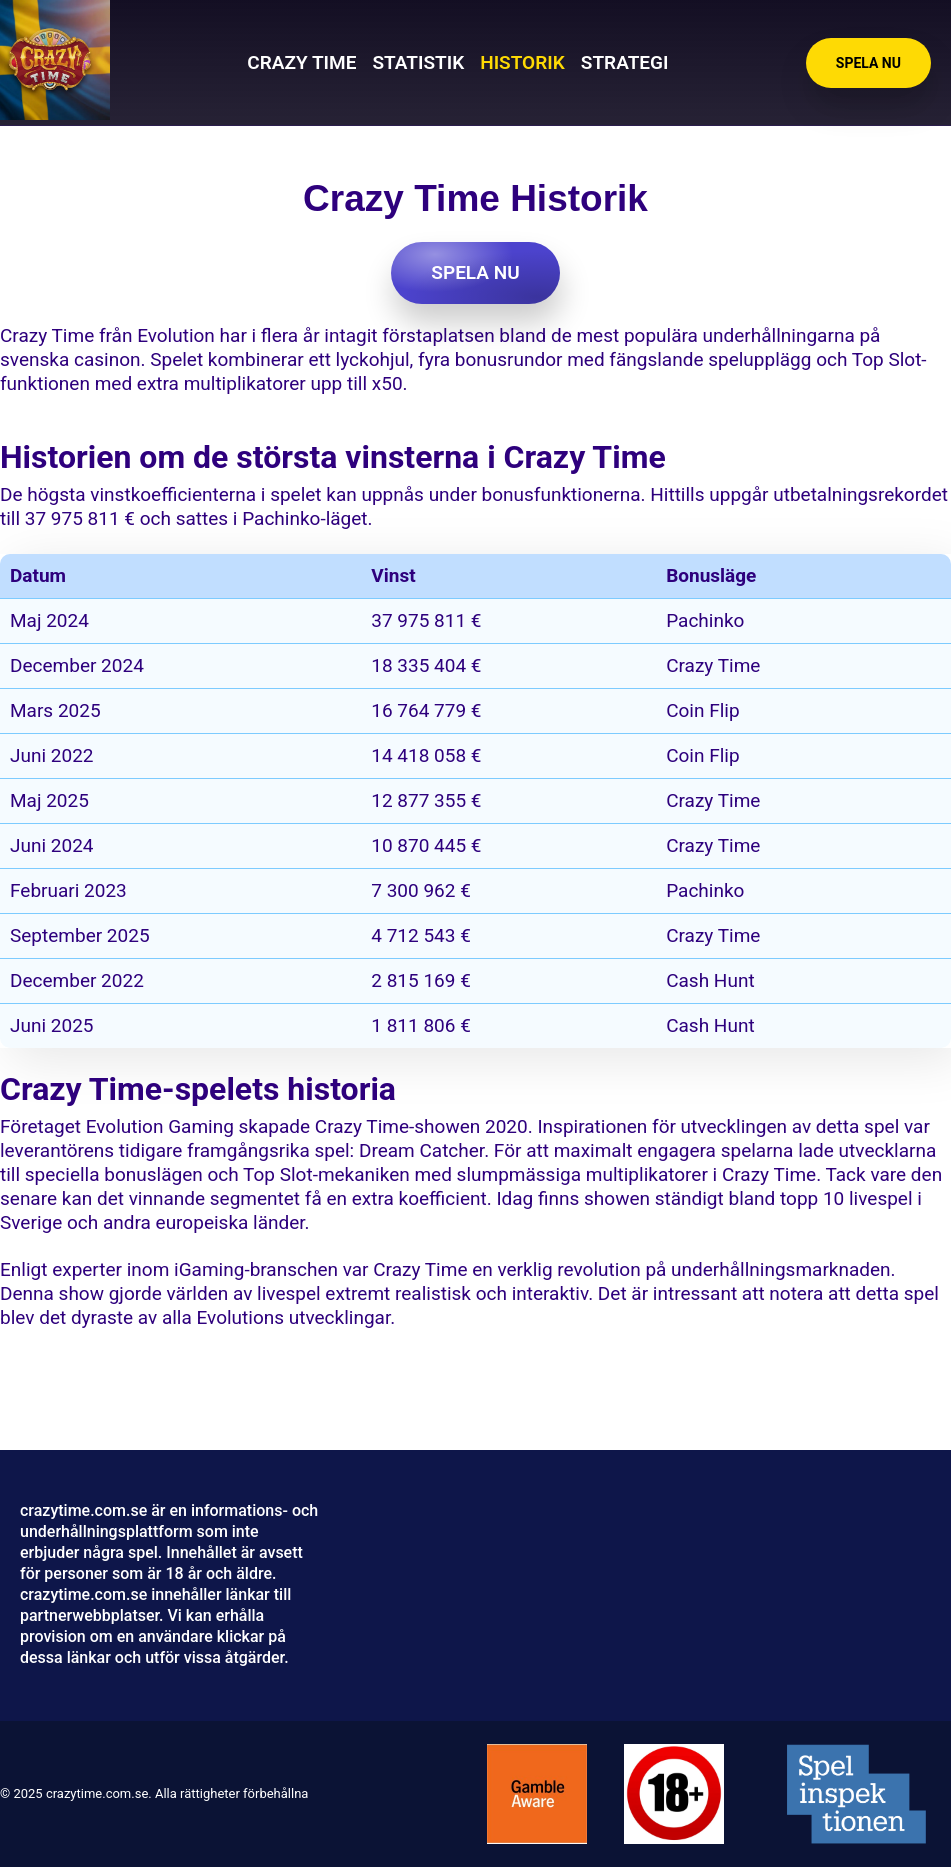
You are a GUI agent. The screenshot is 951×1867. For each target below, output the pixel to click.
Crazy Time (301, 62)
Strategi (625, 62)
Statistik (418, 62)
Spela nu (868, 63)
